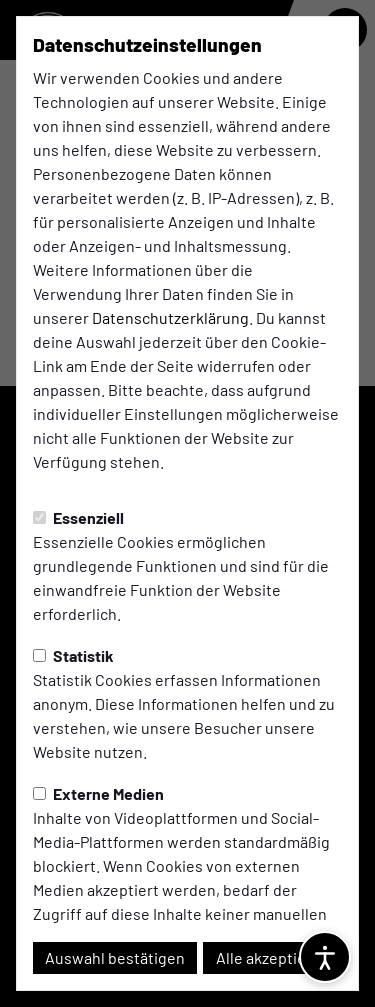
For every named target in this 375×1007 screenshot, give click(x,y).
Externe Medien (98, 793)
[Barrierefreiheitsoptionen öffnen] (325, 957)
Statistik (73, 655)
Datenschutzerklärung (170, 317)
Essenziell (78, 517)
